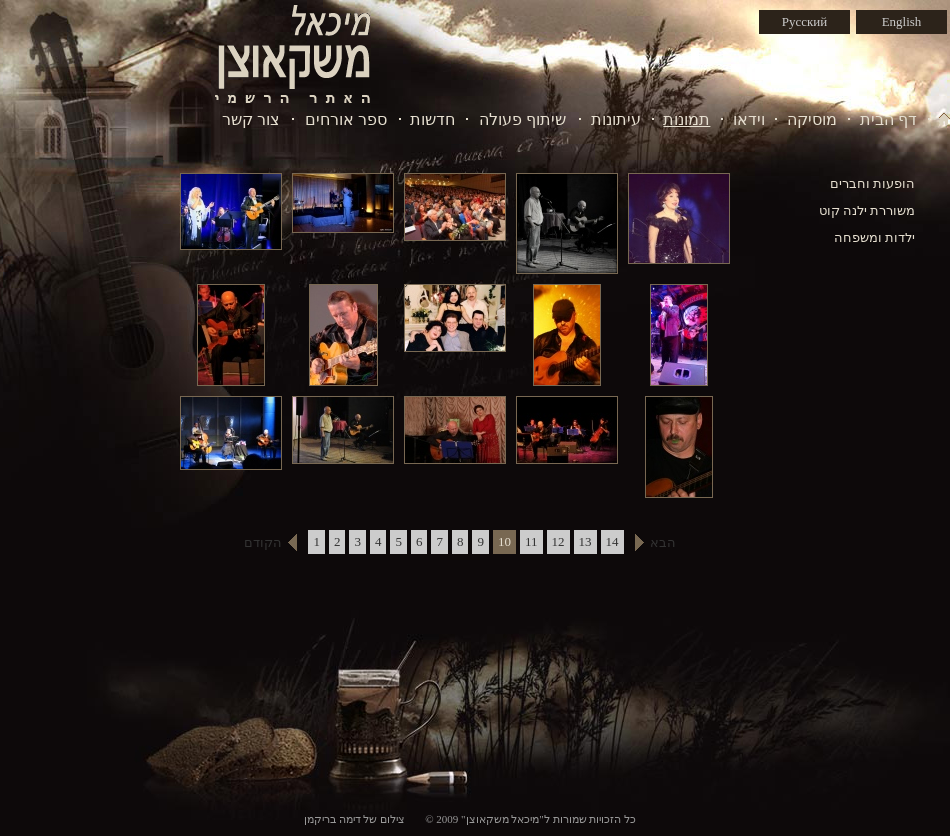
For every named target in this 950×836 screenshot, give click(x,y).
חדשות (432, 119)
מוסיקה (812, 119)
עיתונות (616, 119)
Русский (805, 21)
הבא (663, 542)
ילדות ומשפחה (874, 237)
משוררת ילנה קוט (867, 210)
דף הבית (888, 119)
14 (612, 541)
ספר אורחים (346, 119)
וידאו (749, 119)
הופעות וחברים (872, 183)
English (902, 21)
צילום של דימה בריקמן (354, 819)
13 (585, 541)
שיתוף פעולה (522, 119)
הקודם (263, 542)
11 (531, 541)
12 (558, 541)
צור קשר (251, 119)
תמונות (686, 119)
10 (504, 541)
